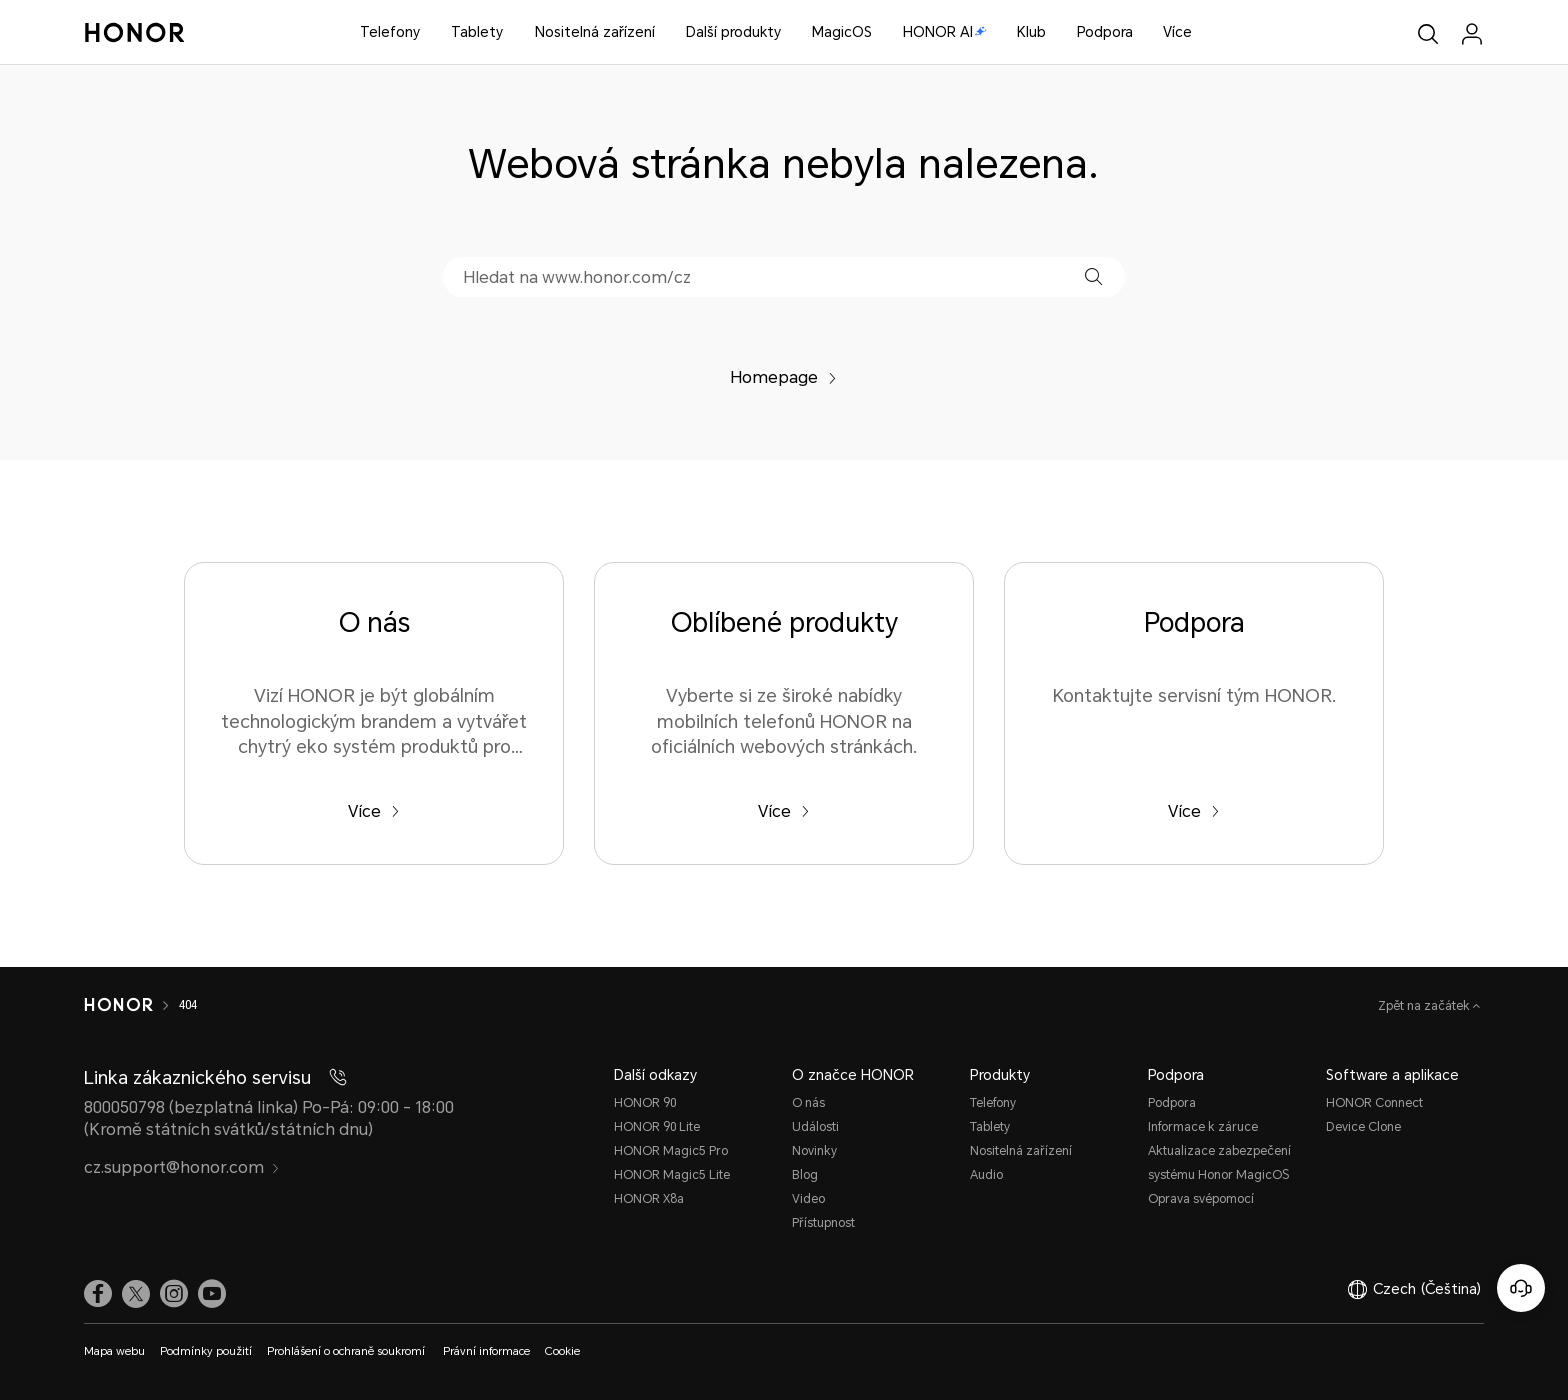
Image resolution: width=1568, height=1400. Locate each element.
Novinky (814, 1151)
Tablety (477, 32)
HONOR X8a (649, 1199)
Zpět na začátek (1425, 1006)
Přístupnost (823, 1223)
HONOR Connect (1374, 1103)
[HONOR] (118, 1005)
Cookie (562, 1351)
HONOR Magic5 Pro (671, 1151)
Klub (1031, 32)
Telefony (390, 32)
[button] (1093, 276)
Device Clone (1363, 1127)
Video (808, 1199)
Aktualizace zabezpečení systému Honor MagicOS (1219, 1163)
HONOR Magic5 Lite (672, 1175)
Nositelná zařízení (595, 32)
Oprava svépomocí (1201, 1199)
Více (1177, 32)
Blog (805, 1175)
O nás (808, 1103)
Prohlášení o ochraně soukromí (347, 1351)
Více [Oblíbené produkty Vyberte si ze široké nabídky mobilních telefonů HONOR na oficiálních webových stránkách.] (784, 811)
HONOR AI (945, 32)
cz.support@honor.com (182, 1167)
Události (815, 1127)
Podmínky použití (206, 1351)
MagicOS (842, 32)
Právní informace (486, 1351)
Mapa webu (114, 1351)
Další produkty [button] (733, 32)
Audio (986, 1175)
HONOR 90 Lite (657, 1127)
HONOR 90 (645, 1103)
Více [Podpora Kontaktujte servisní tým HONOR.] (1194, 811)
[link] (98, 1294)
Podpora (1105, 32)
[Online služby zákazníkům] (1521, 1288)
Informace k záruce (1203, 1127)
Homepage (783, 377)
